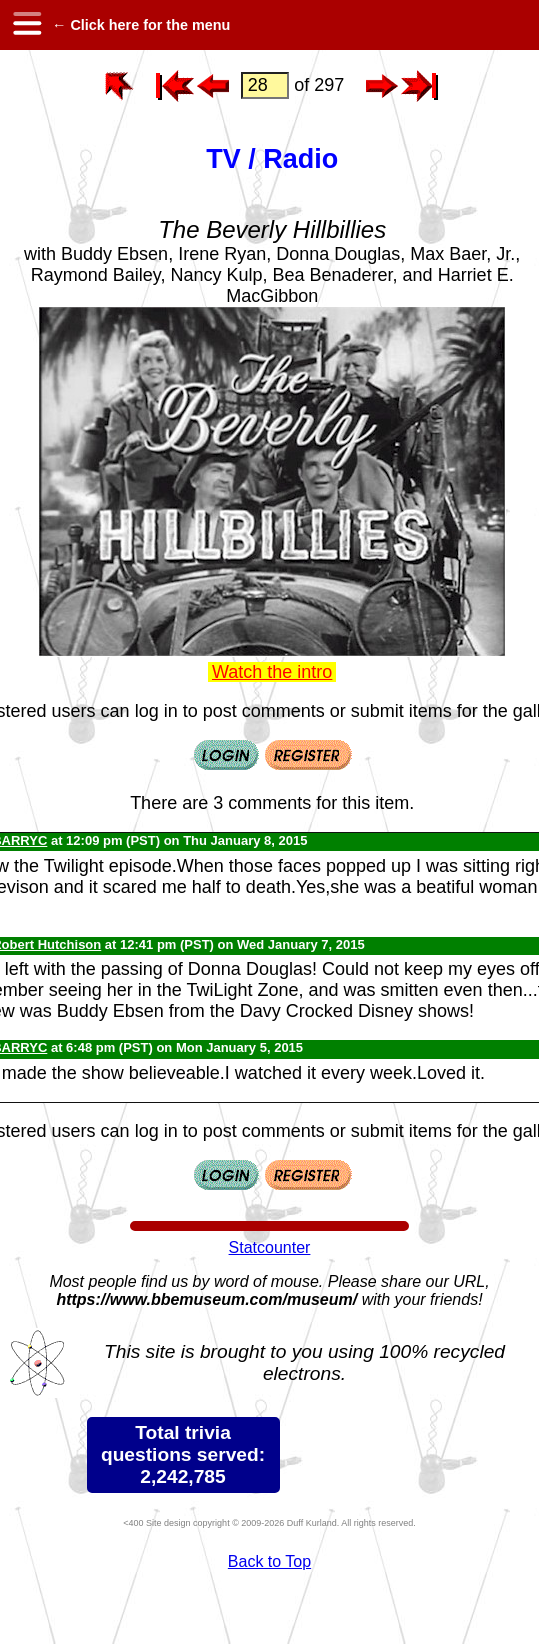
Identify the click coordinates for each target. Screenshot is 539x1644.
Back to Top (269, 1561)
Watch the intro (272, 672)
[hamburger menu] (26, 25)
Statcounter (270, 1247)
